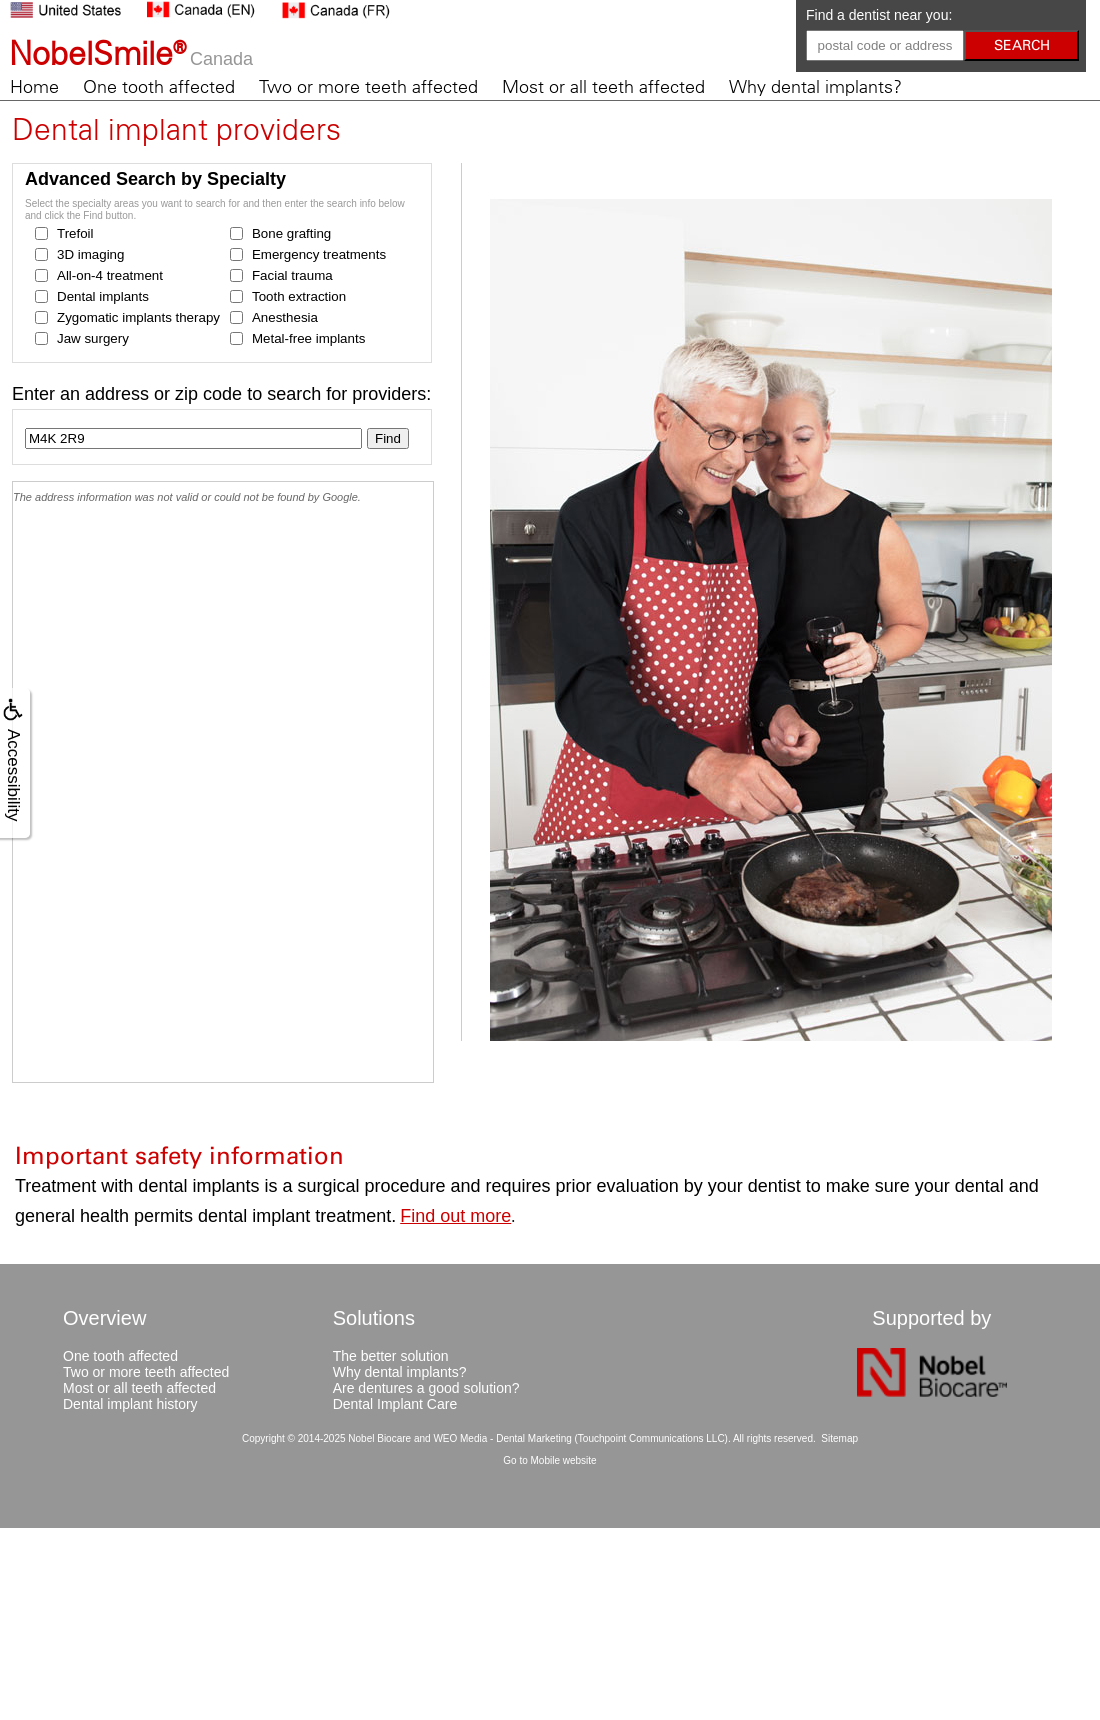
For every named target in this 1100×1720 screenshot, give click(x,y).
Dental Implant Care (395, 1404)
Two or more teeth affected (368, 87)
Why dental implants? (815, 87)
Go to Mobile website (549, 1460)
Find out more (455, 1216)
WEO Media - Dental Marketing (502, 1438)
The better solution (391, 1356)
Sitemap (839, 1438)
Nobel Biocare (379, 1438)
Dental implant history (130, 1404)
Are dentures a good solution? (426, 1388)
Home (34, 87)
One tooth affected (159, 87)
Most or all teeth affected (603, 87)
